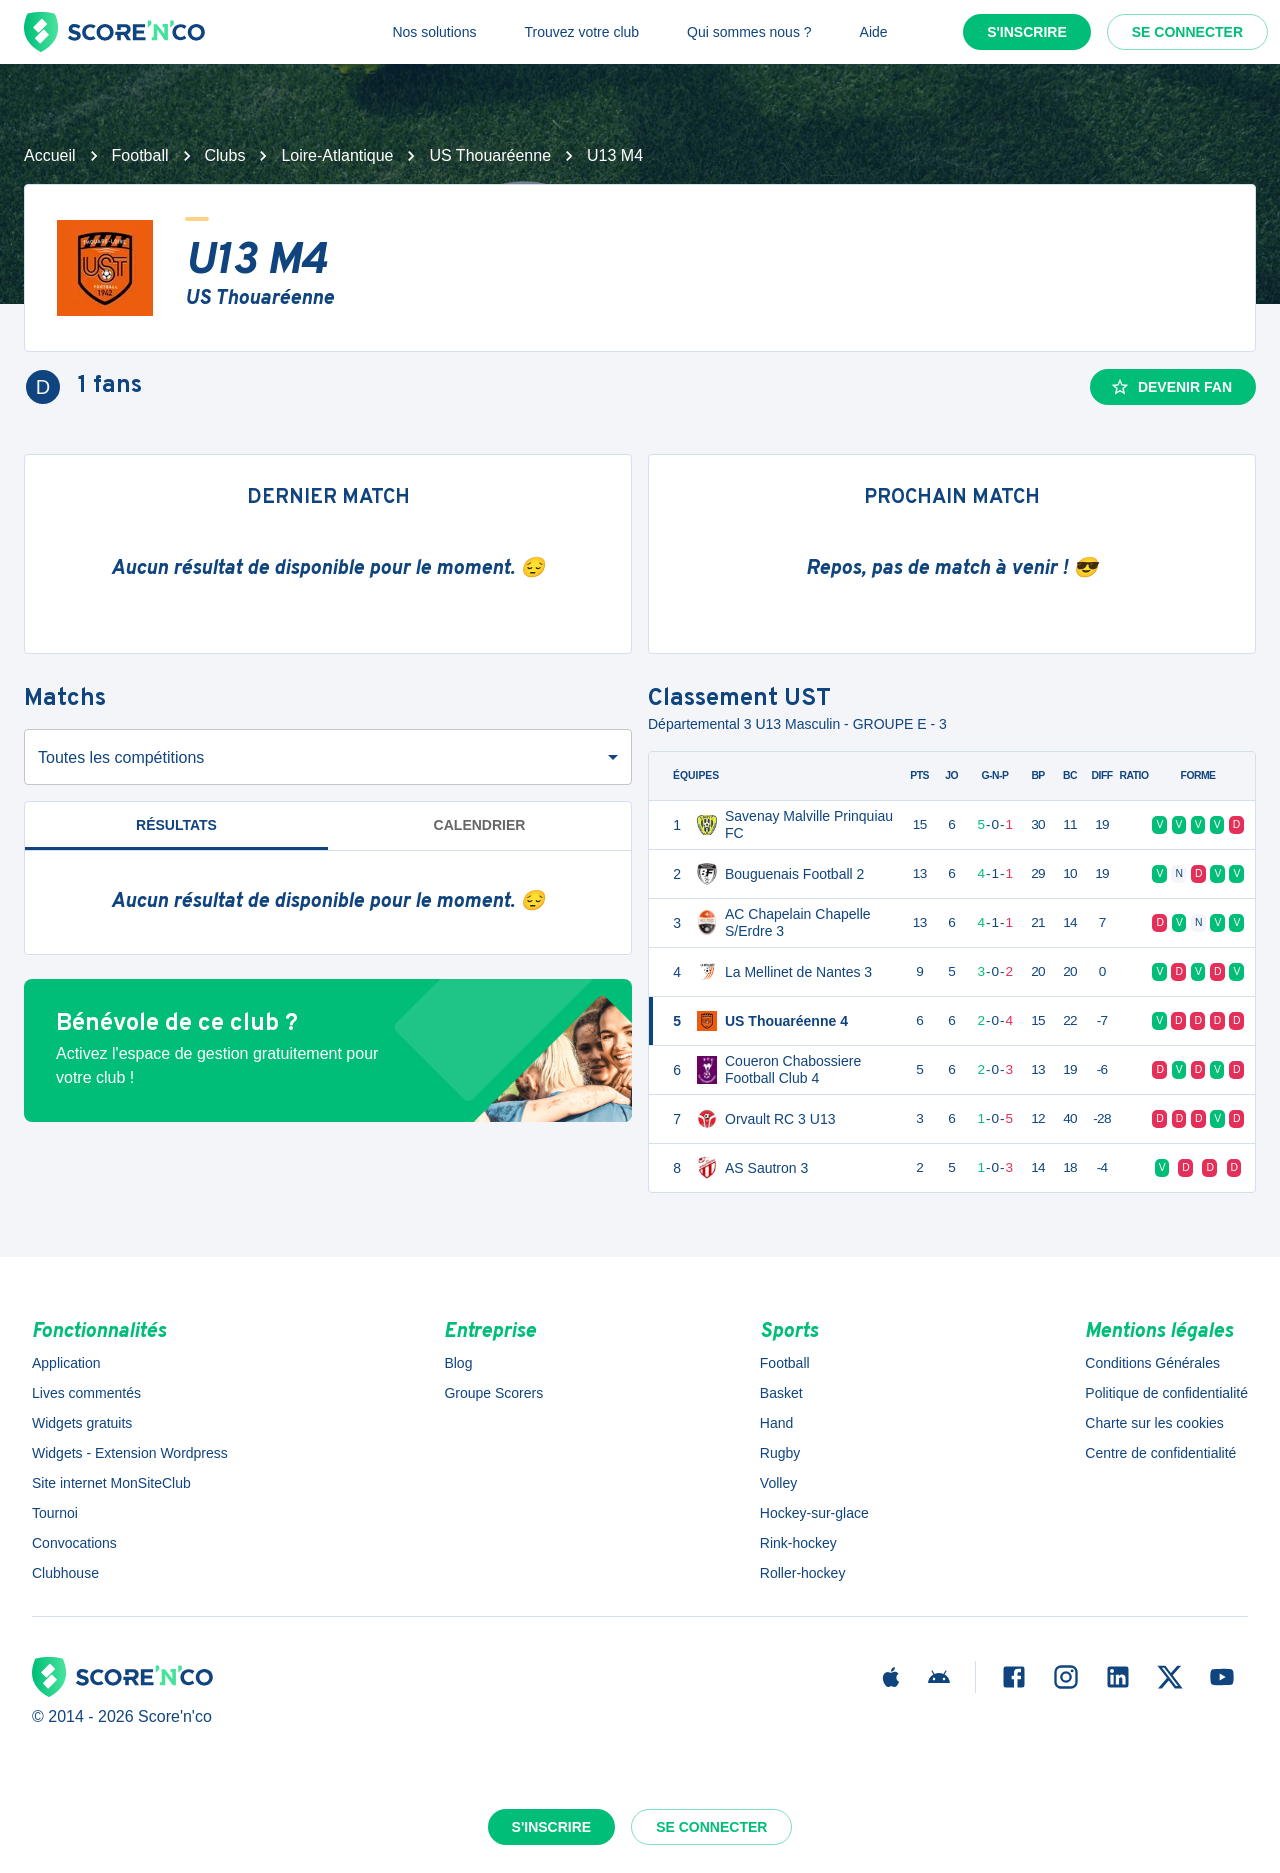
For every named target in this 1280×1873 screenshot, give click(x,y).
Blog (458, 1363)
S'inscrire (1027, 32)
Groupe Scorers (493, 1393)
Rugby (780, 1453)
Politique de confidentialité (1166, 1393)
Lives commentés (86, 1393)
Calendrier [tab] (480, 825)
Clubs (225, 155)
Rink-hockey (798, 1543)
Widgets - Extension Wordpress (130, 1453)
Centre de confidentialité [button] (1160, 1453)
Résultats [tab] (176, 825)
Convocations (74, 1543)
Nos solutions (434, 32)
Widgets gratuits (82, 1423)
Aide (874, 32)
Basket (781, 1393)
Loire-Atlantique (337, 155)
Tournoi (55, 1513)
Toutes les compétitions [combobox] (121, 757)
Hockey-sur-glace (814, 1513)
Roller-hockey (803, 1573)
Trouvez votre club (581, 32)
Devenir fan (1171, 387)
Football (140, 155)
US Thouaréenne (490, 155)
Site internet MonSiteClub (111, 1483)
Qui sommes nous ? (749, 32)
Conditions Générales (1152, 1363)
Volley (778, 1483)
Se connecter (1187, 32)
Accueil (50, 155)
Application (66, 1363)
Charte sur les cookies (1154, 1423)
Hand (776, 1423)
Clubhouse (65, 1573)
